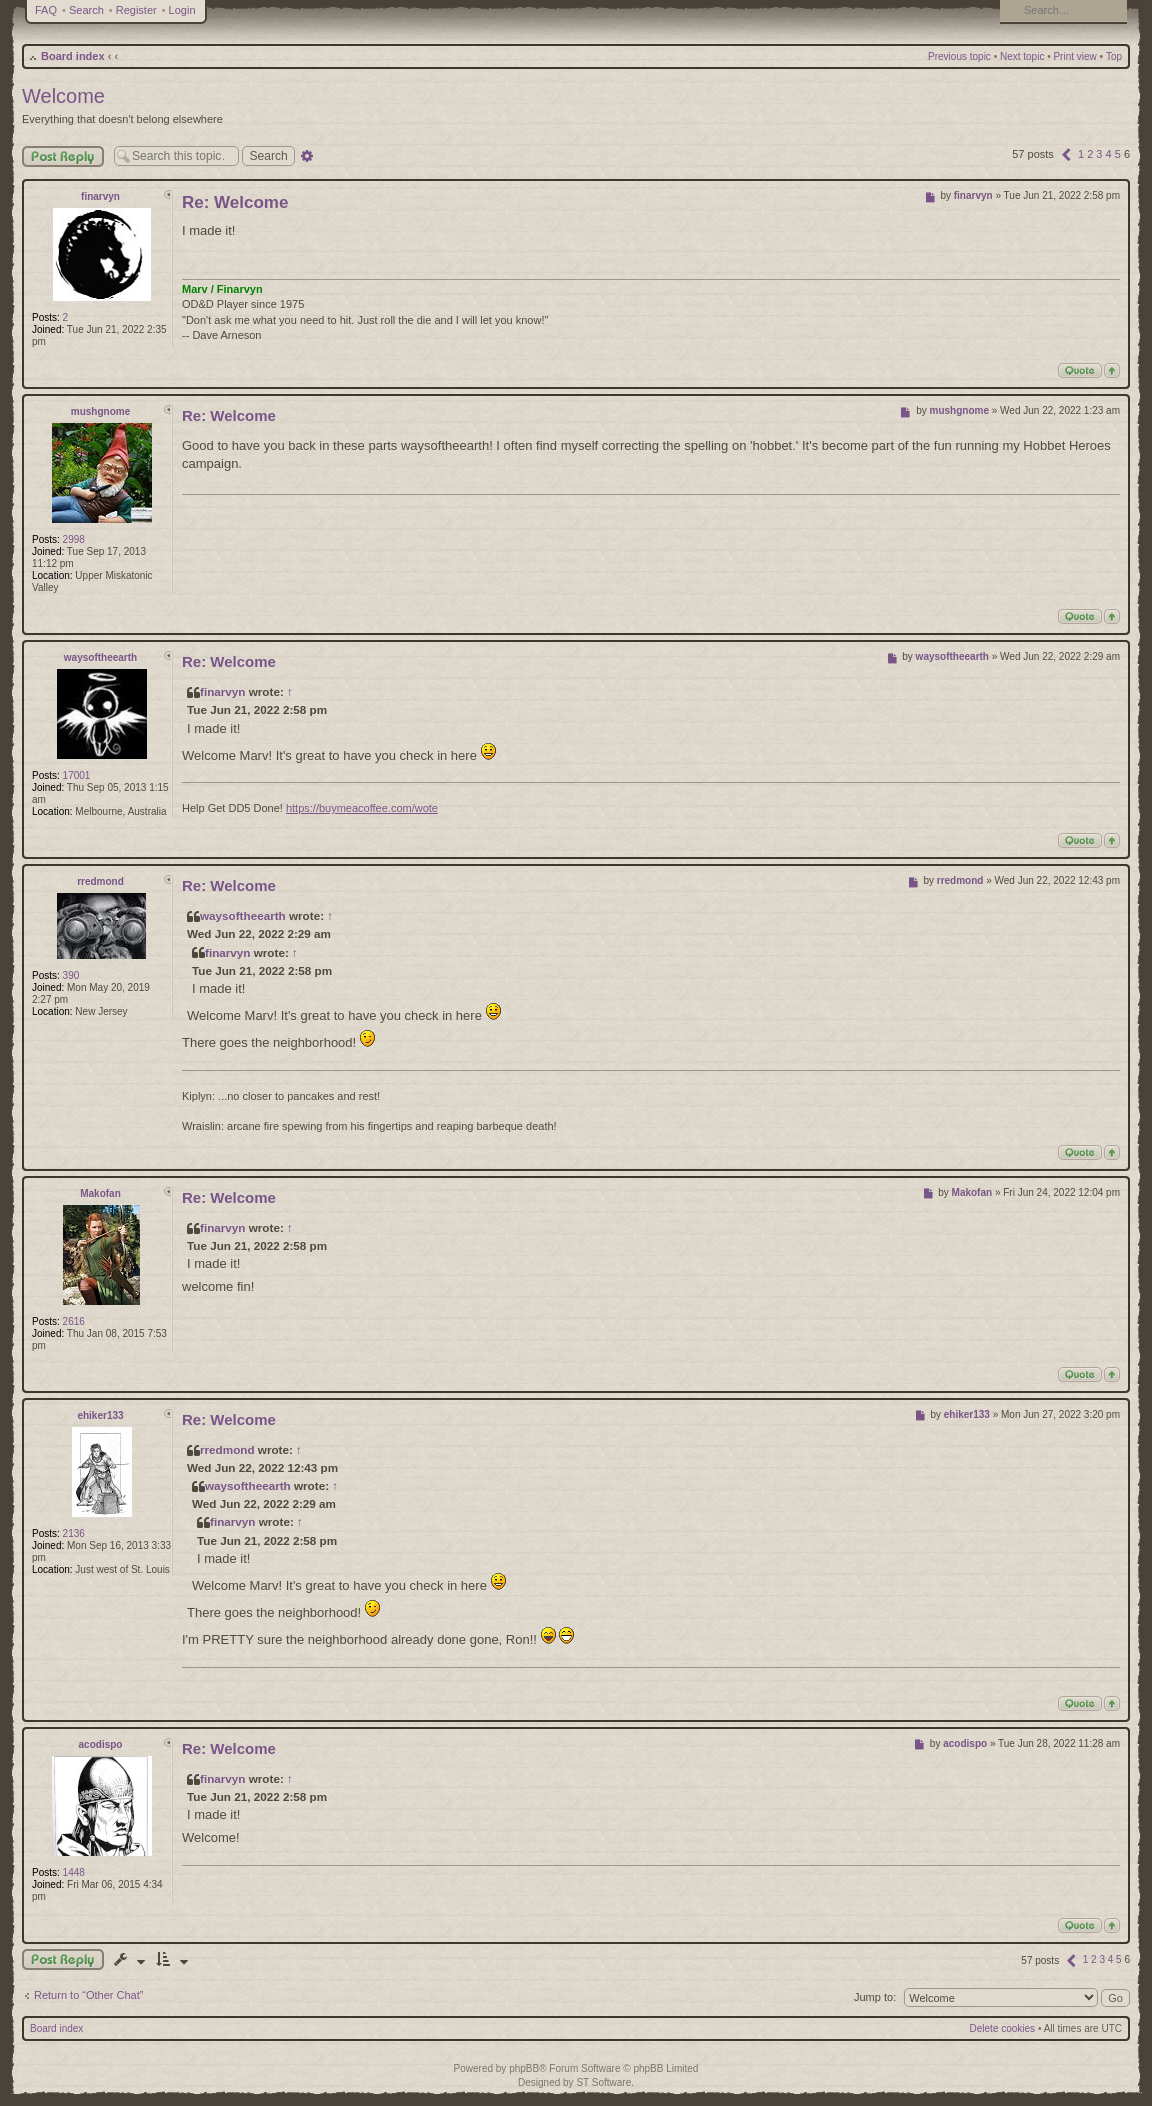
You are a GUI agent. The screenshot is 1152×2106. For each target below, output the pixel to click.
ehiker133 (100, 1415)
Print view (1074, 56)
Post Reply (63, 156)
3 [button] (1099, 154)
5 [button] (1118, 154)
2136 (74, 1533)
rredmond (100, 881)
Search (86, 10)
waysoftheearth (100, 657)
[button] (1066, 154)
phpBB (524, 2068)
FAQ (46, 10)
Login (182, 10)
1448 (74, 1872)
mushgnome (100, 411)
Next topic (1022, 56)
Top (1114, 56)
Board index (73, 56)
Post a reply (63, 1959)
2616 (74, 1321)
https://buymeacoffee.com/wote (362, 808)
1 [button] (1081, 154)
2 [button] (1090, 154)
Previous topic (959, 56)
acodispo (101, 1744)
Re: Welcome (235, 202)
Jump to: (875, 1997)
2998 (74, 539)
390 (71, 975)
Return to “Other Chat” (88, 1995)
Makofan (100, 1193)
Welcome (63, 96)
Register (136, 10)
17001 (77, 775)
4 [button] (1109, 154)
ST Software (603, 2082)
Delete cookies (1003, 2028)
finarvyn (100, 196)
